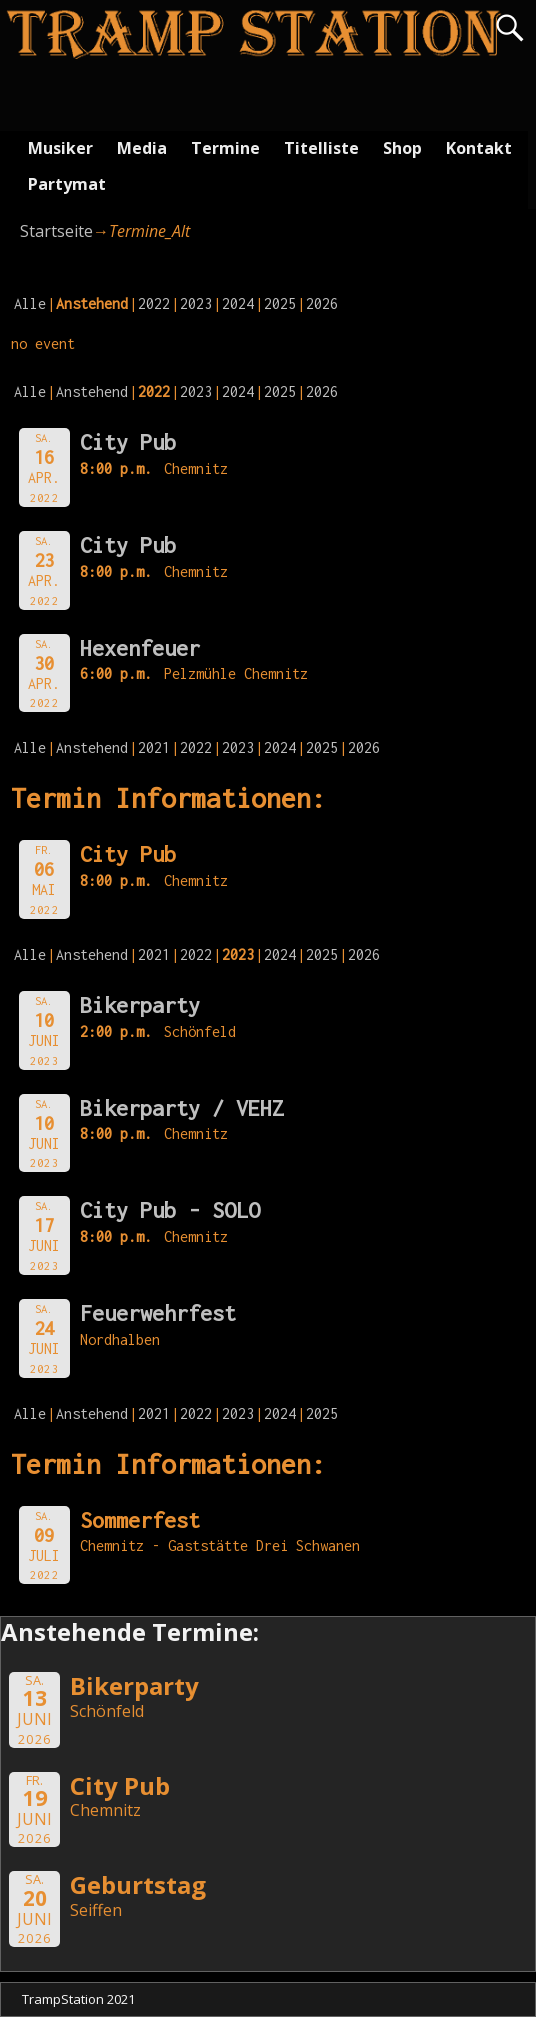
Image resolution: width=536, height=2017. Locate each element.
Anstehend (92, 391)
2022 (154, 303)
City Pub (128, 442)
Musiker (60, 148)
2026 (322, 303)
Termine (225, 148)
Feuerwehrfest (158, 1313)
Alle (30, 303)
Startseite (56, 231)
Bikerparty (140, 1005)
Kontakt (479, 148)
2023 (196, 303)
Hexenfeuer (140, 648)
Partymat (67, 184)
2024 (238, 303)
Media (142, 148)
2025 (280, 303)
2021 (154, 747)
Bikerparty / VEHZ (182, 1108)
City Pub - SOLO (170, 1210)
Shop (402, 148)
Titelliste (321, 148)
